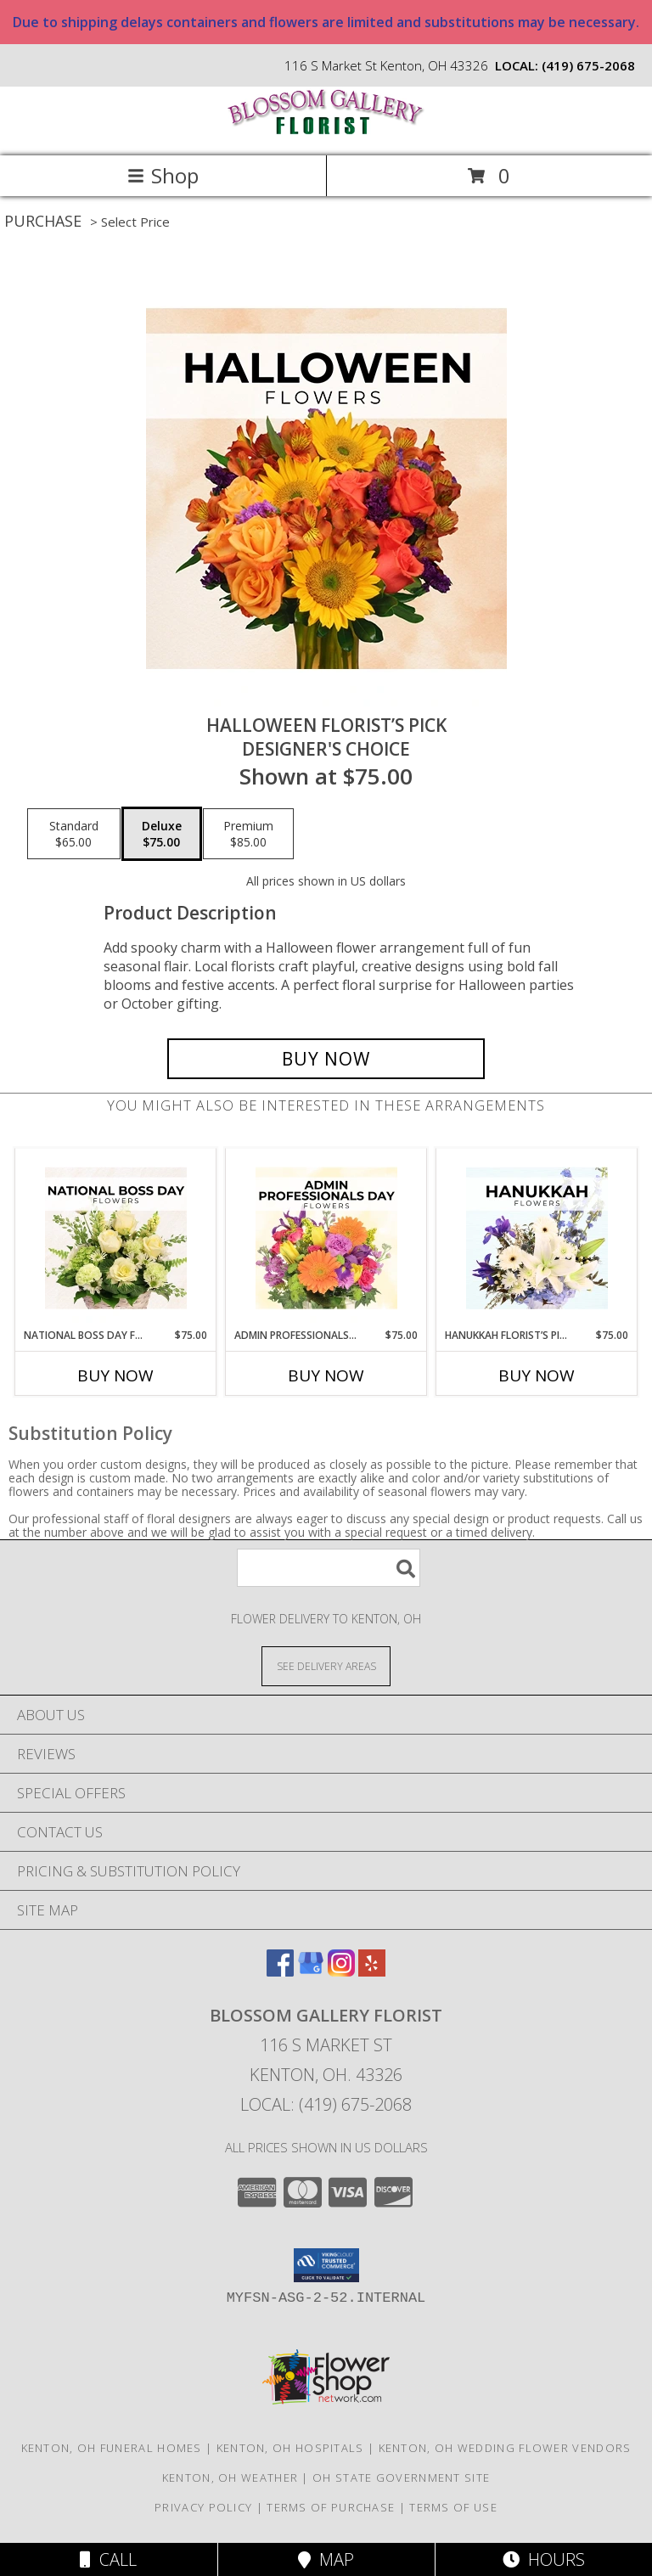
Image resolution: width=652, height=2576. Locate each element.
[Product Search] (328, 1568)
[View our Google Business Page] (310, 1971)
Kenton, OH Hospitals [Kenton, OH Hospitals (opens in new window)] (290, 2447)
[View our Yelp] (371, 1971)
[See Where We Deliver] (326, 1665)
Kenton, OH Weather (230, 2477)
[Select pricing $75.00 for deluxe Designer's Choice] (162, 833)
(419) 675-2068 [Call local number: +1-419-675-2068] (588, 65)
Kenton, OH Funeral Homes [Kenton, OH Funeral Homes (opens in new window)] (111, 2447)
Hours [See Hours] (544, 2559)
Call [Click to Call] (108, 2559)
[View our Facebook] (280, 1971)
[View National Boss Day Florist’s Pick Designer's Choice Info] (116, 1239)
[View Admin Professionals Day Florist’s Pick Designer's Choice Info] (326, 1239)
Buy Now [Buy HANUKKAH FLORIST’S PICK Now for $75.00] (536, 1375)
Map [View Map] (326, 2559)
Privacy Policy (203, 2507)
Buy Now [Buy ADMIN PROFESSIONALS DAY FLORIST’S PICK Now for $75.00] (326, 1375)
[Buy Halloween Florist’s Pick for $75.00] (326, 1058)
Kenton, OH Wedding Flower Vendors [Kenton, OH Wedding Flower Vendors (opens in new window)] (505, 2447)
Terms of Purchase (331, 2507)
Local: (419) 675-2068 (326, 2104)
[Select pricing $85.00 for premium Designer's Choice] (248, 833)
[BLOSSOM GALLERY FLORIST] (326, 131)
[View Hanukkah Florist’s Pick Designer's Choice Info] (537, 1239)
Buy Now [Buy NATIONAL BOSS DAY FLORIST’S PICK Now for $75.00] (115, 1375)
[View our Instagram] (341, 1971)
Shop (163, 175)
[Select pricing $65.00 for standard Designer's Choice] (74, 833)
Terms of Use (453, 2507)
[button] (326, 2265)
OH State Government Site (401, 2477)
